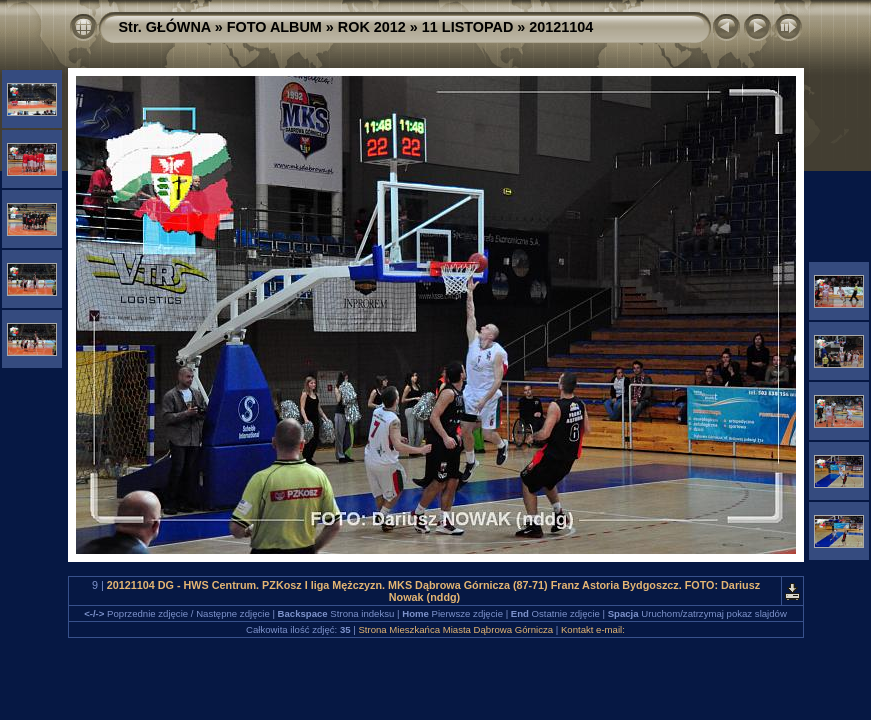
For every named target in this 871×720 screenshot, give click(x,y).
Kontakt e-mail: (593, 629)
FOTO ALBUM (274, 27)
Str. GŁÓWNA (165, 27)
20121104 (561, 27)
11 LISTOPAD (467, 27)
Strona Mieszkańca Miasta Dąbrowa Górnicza (455, 629)
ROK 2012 (372, 27)
